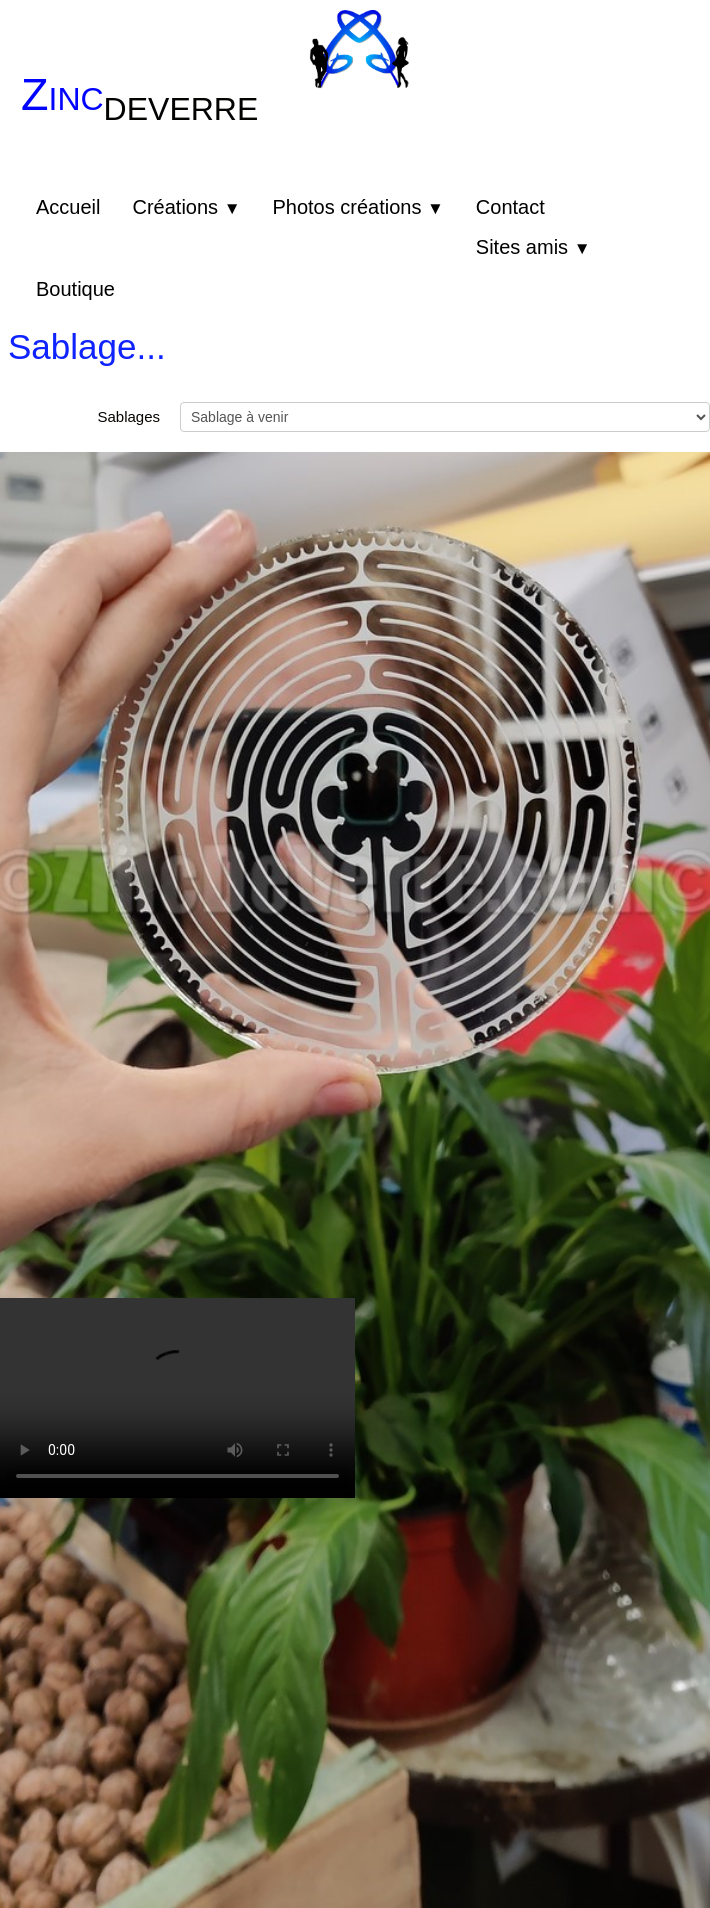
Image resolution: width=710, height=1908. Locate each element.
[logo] (146, 111)
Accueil (68, 207)
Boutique (75, 289)
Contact (510, 207)
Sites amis (533, 247)
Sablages (128, 416)
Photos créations (357, 207)
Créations (186, 207)
